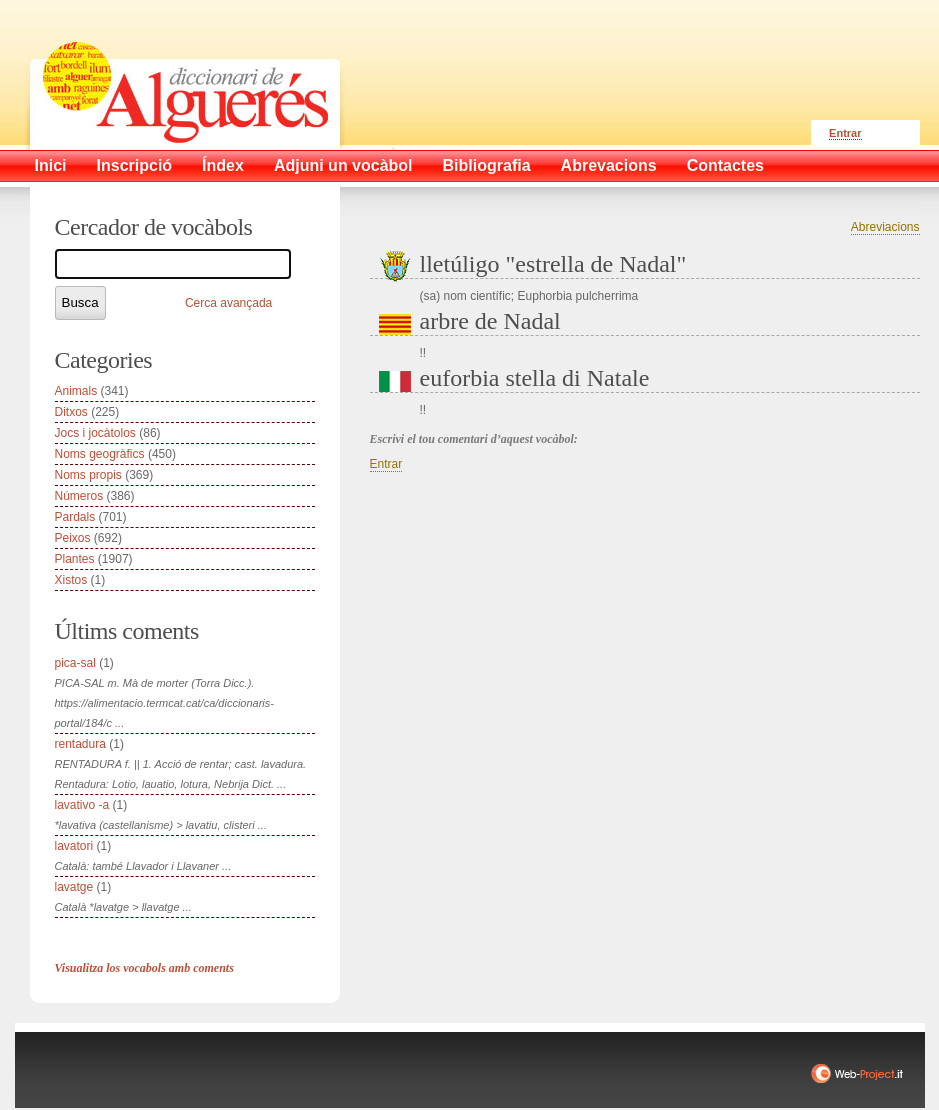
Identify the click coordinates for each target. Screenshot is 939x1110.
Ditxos (71, 412)
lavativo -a (82, 805)
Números (79, 496)
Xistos (71, 580)
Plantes (75, 559)
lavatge (74, 887)
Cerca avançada (228, 303)
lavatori (74, 846)
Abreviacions (885, 227)
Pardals (75, 517)
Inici (51, 165)
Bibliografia (487, 165)
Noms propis (88, 475)
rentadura (80, 744)
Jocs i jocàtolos (95, 433)
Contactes (725, 165)
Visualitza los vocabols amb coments (144, 968)
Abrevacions (609, 165)
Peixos (73, 538)
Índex (223, 165)
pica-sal (75, 663)
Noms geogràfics (100, 454)
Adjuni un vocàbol (343, 165)
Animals (76, 391)
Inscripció (135, 165)
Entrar (845, 133)
